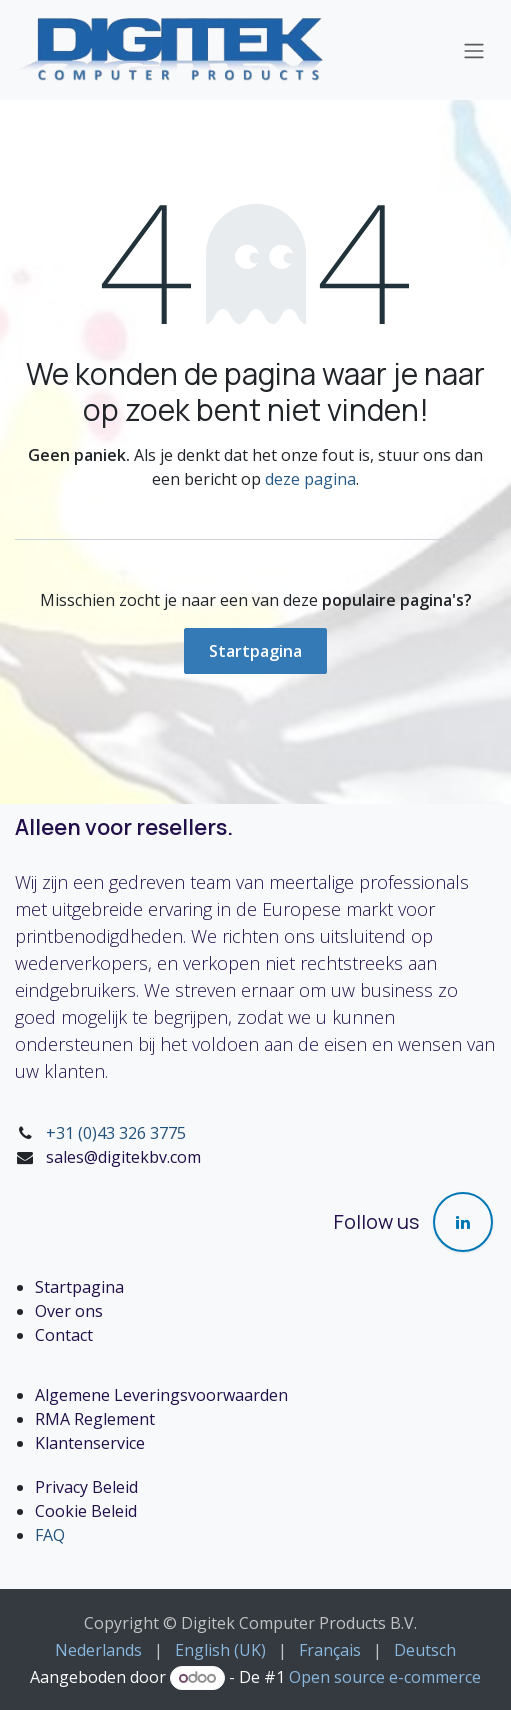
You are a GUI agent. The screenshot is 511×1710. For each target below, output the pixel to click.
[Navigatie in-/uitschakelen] (474, 50)
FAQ (50, 1535)
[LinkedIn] (463, 1222)
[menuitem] (98, 1650)
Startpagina (255, 651)
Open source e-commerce (385, 1677)
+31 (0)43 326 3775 (116, 1133)
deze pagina (310, 479)
